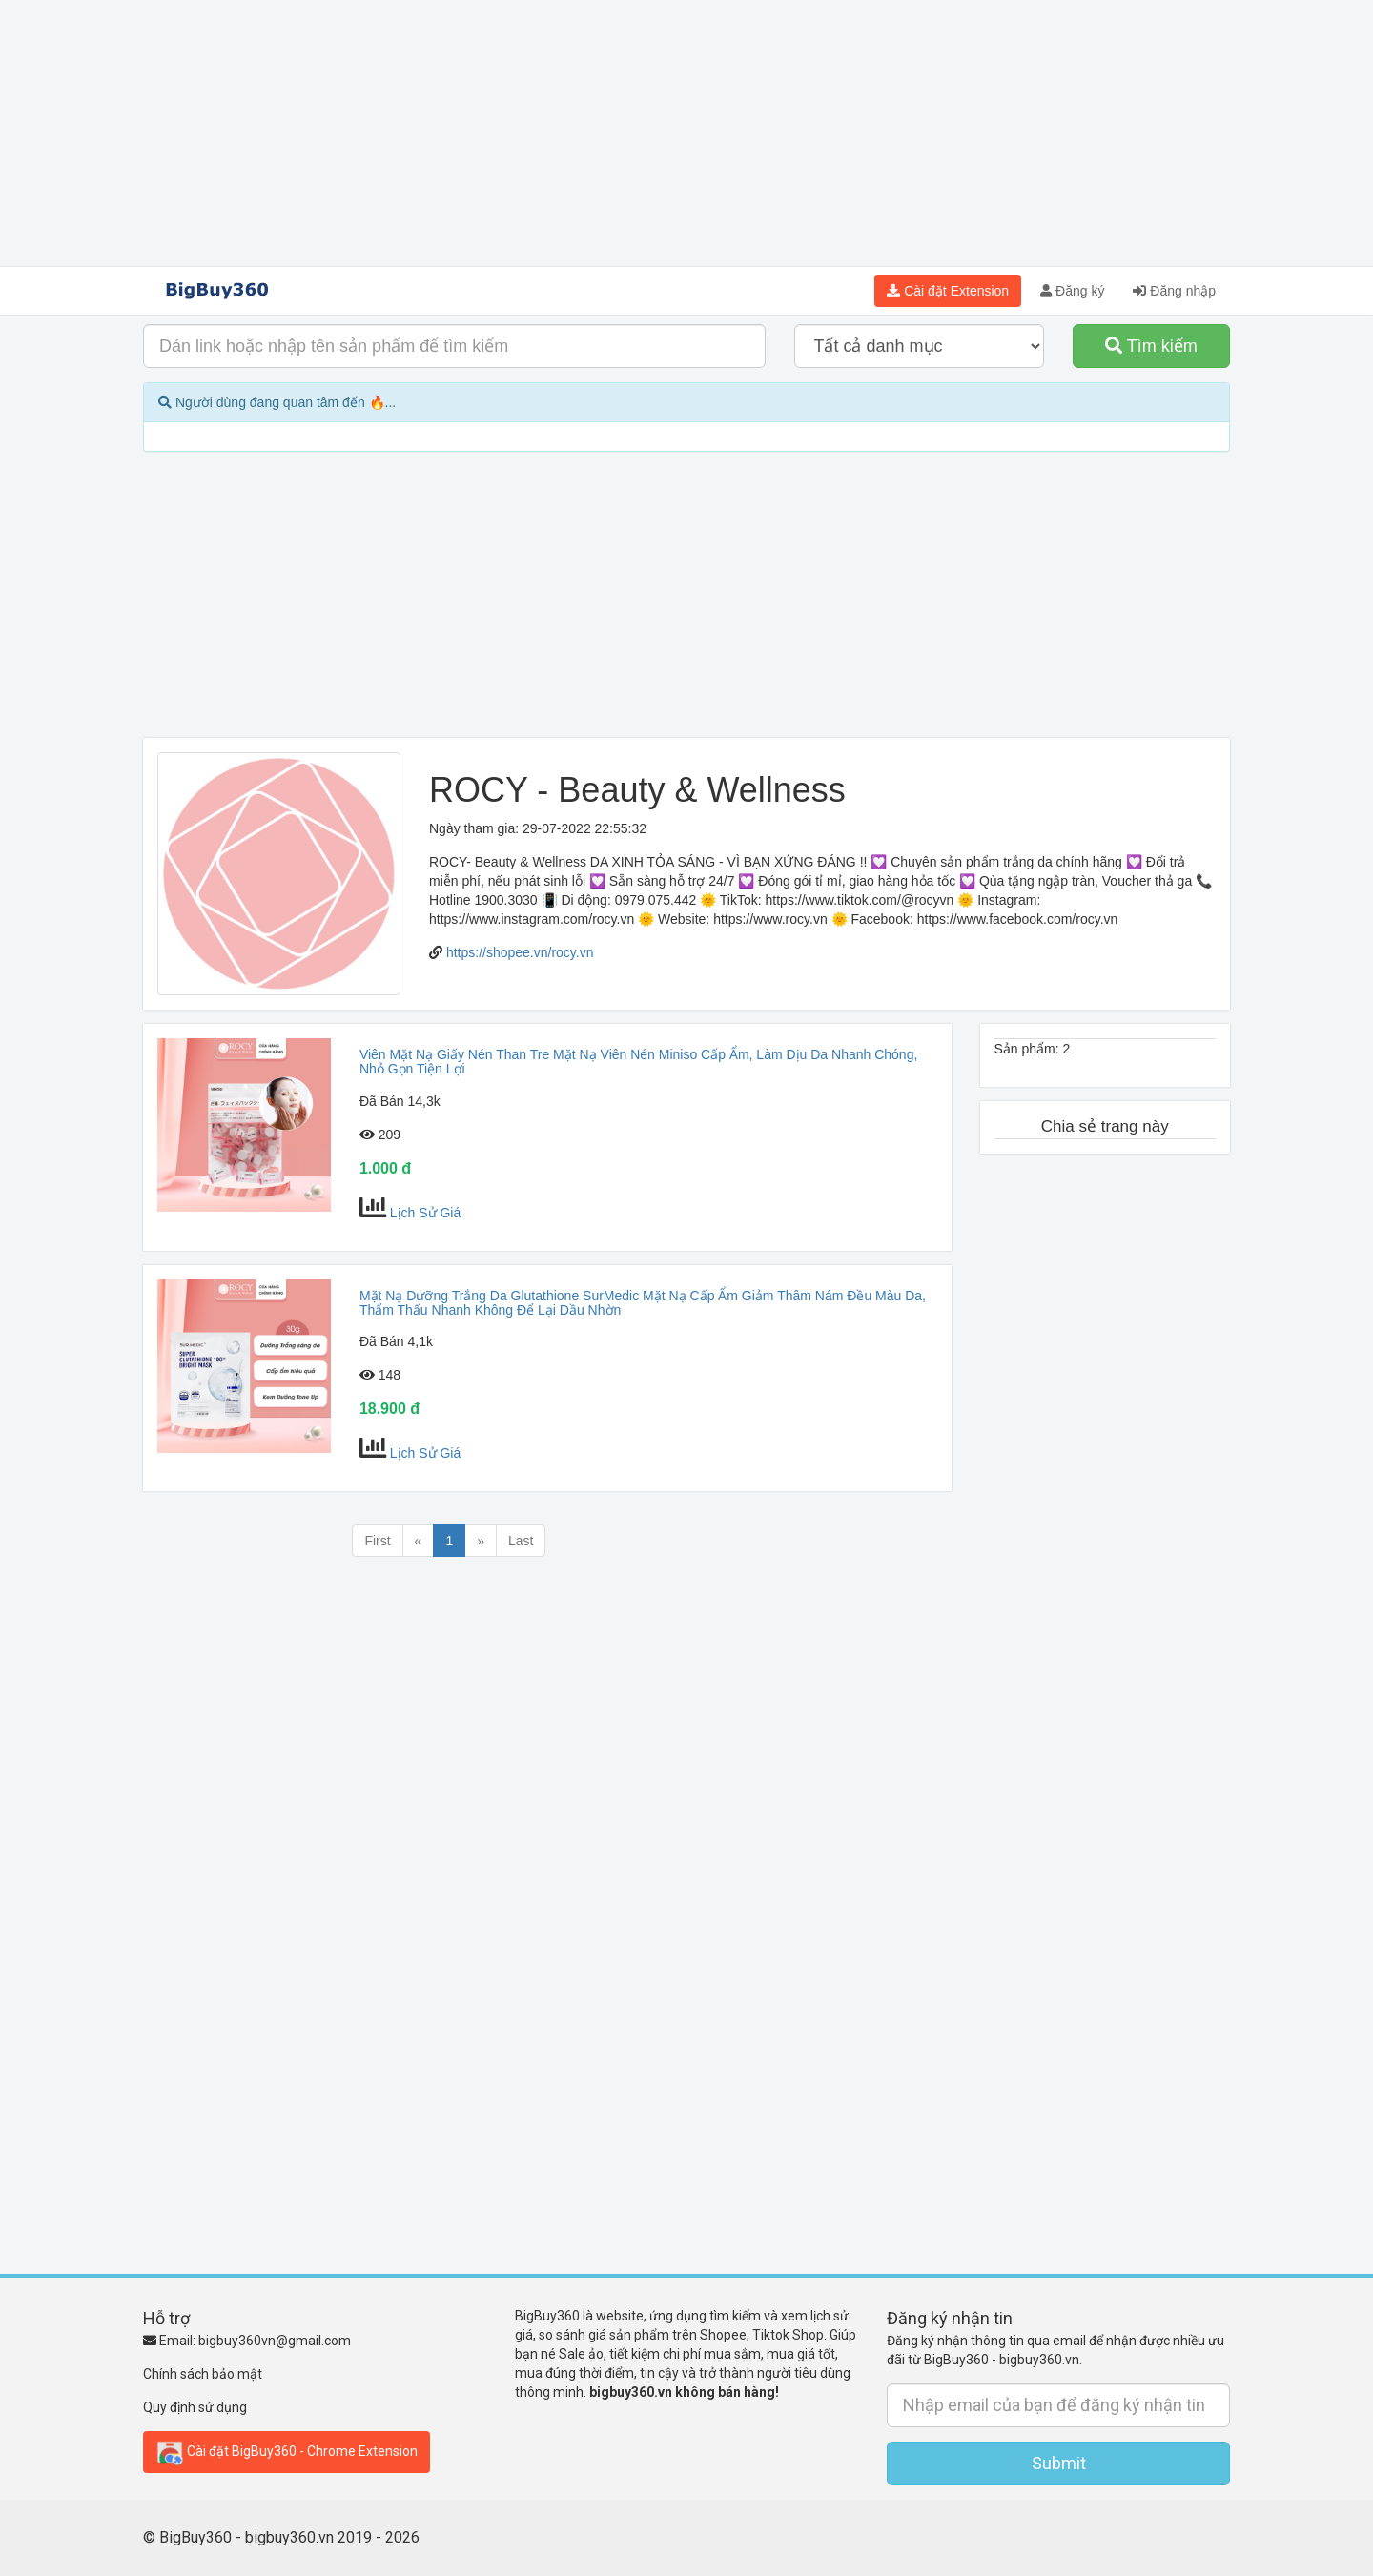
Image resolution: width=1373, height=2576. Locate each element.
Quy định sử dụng (195, 2407)
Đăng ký (1072, 290)
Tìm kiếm (1151, 346)
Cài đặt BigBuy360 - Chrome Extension (286, 2452)
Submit (1059, 2463)
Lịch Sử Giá (425, 1212)
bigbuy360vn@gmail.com (274, 2340)
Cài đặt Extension (948, 290)
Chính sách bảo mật (202, 2374)
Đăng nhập (1174, 290)
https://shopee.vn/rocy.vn (520, 952)
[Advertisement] (686, 133)
